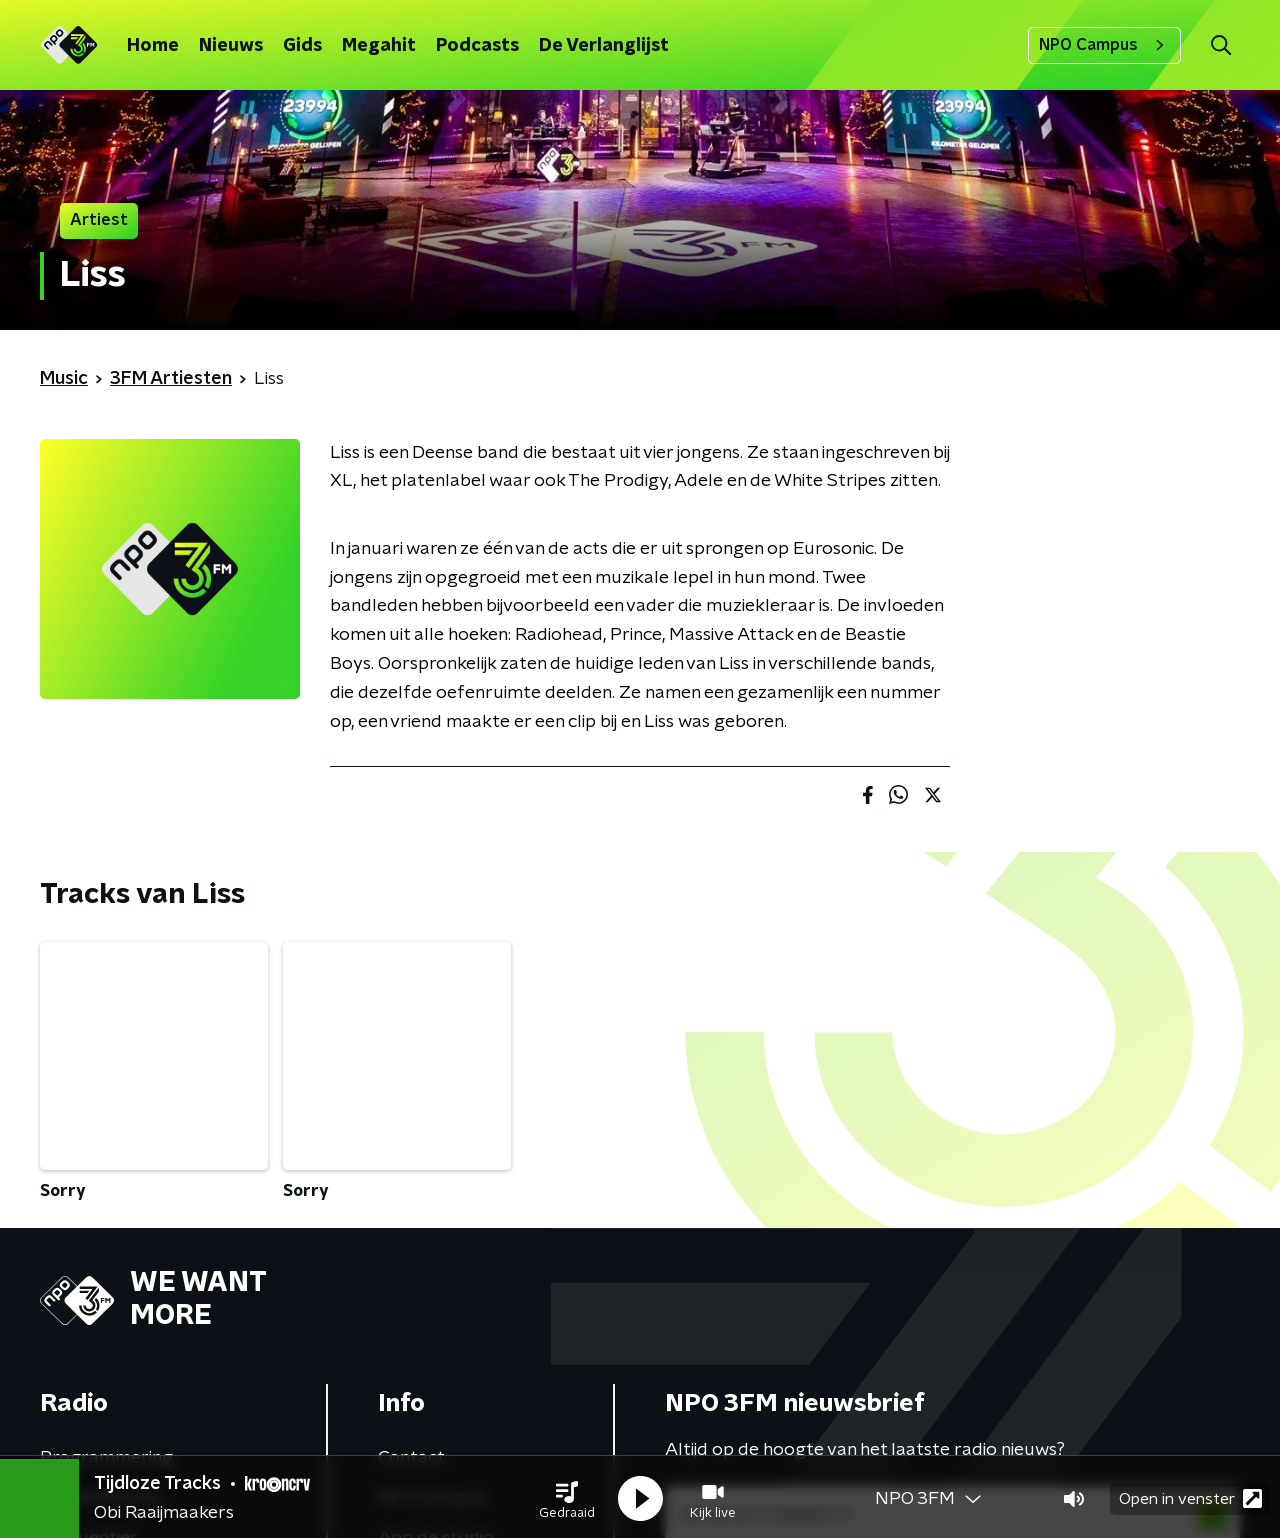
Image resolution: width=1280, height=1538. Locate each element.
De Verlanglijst (604, 46)
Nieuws (231, 46)
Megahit (379, 46)
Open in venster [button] (1190, 1495)
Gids (302, 46)
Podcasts (477, 46)
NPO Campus (1104, 45)
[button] (567, 1496)
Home (153, 46)
